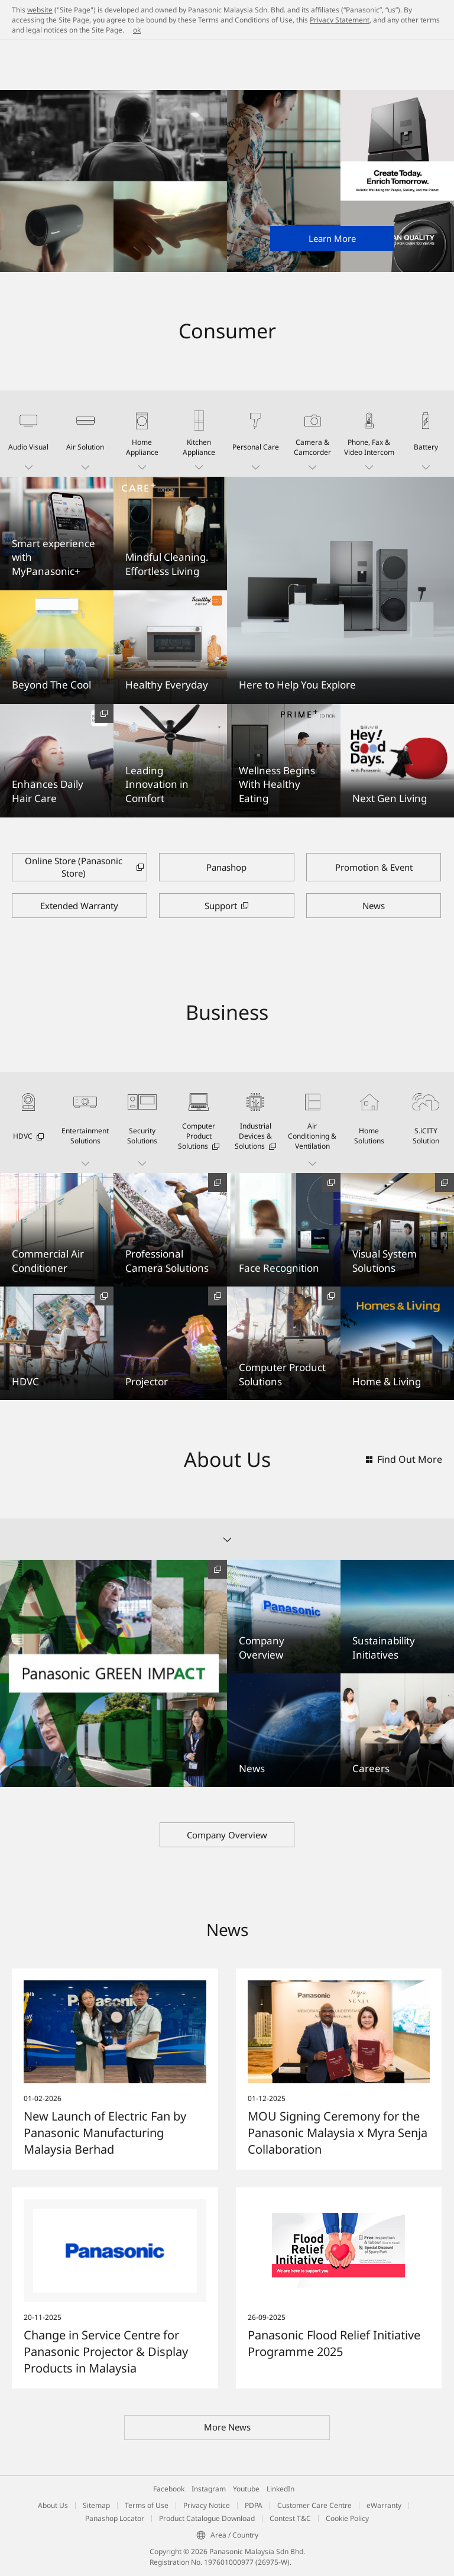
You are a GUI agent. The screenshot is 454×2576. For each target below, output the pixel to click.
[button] (28, 433)
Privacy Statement (339, 20)
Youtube (246, 2489)
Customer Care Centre (314, 2505)
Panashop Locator (114, 2518)
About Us (53, 2505)
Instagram (209, 2489)
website (40, 10)
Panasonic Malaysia (41, 80)
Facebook (168, 2489)
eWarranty (384, 2505)
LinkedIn (280, 2489)
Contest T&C (290, 2518)
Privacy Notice (206, 2505)
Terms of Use (146, 2505)
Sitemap (96, 2505)
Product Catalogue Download (207, 2518)
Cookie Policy (347, 2518)
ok (137, 30)
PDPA (253, 2505)
